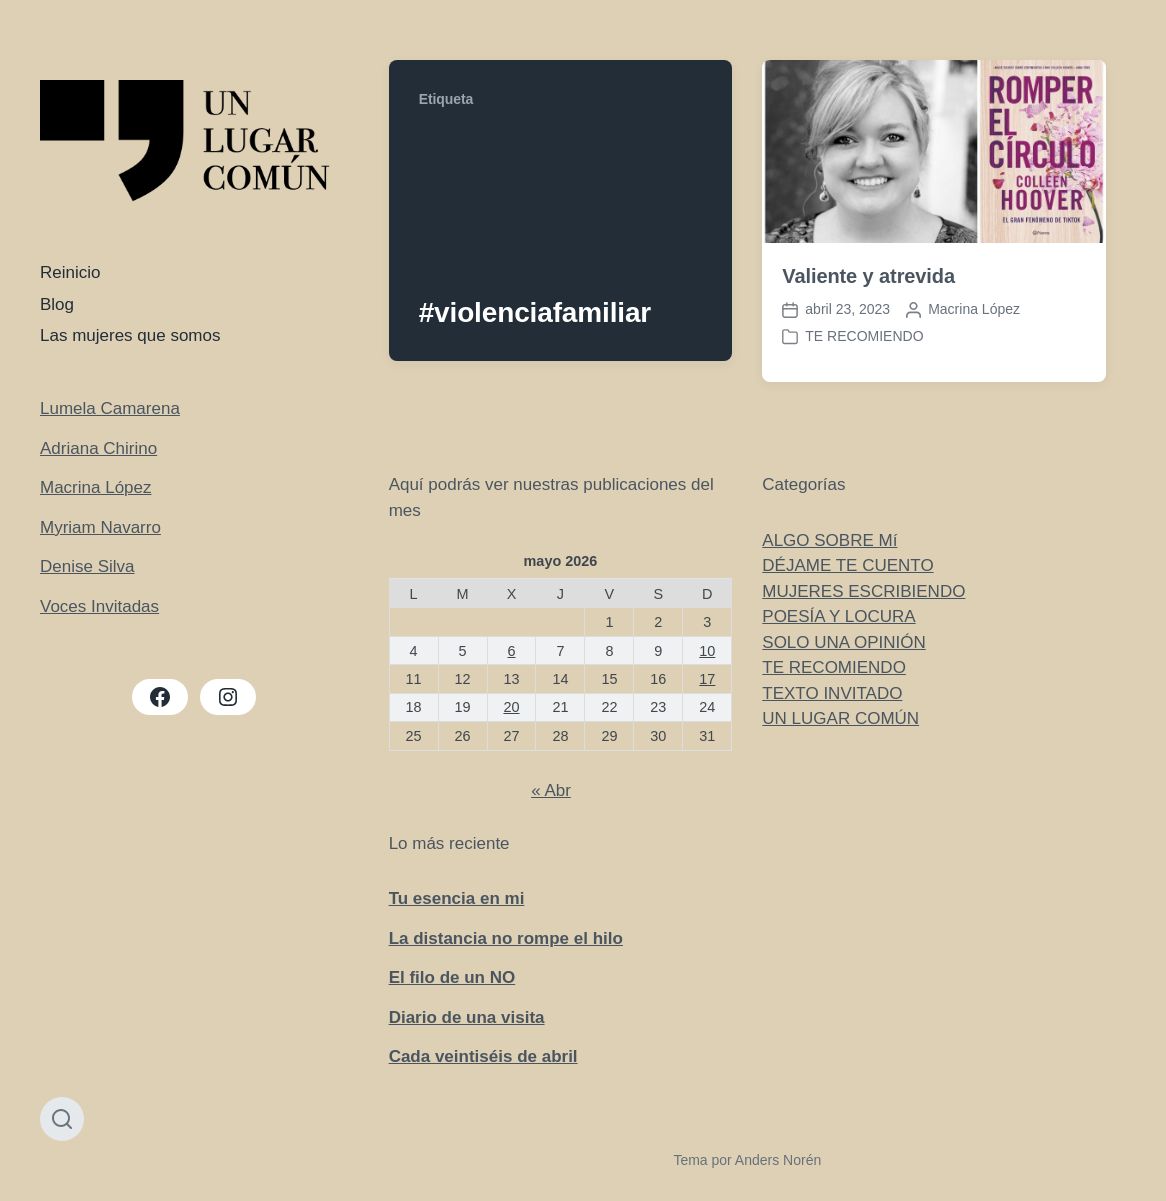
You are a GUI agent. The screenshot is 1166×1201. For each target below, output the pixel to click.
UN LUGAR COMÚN (840, 718)
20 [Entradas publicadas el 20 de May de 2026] (511, 707)
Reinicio (70, 272)
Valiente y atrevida (868, 276)
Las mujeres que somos (130, 335)
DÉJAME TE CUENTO (847, 565)
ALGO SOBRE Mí (829, 540)
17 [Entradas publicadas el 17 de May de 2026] (707, 679)
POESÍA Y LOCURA (838, 616)
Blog (57, 304)
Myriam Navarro (100, 527)
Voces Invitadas (99, 606)
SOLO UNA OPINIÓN (843, 642)
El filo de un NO (452, 977)
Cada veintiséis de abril (483, 1056)
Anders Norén (778, 1160)
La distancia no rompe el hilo (506, 938)
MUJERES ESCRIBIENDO (863, 591)
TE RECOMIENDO (864, 336)
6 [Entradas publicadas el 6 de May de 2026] (511, 651)
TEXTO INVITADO (832, 693)
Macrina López (96, 487)
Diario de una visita (467, 1017)
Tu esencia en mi (457, 898)
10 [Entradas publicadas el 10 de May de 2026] (707, 651)
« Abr (551, 790)
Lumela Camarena (110, 408)
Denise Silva (87, 566)
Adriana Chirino (98, 448)
